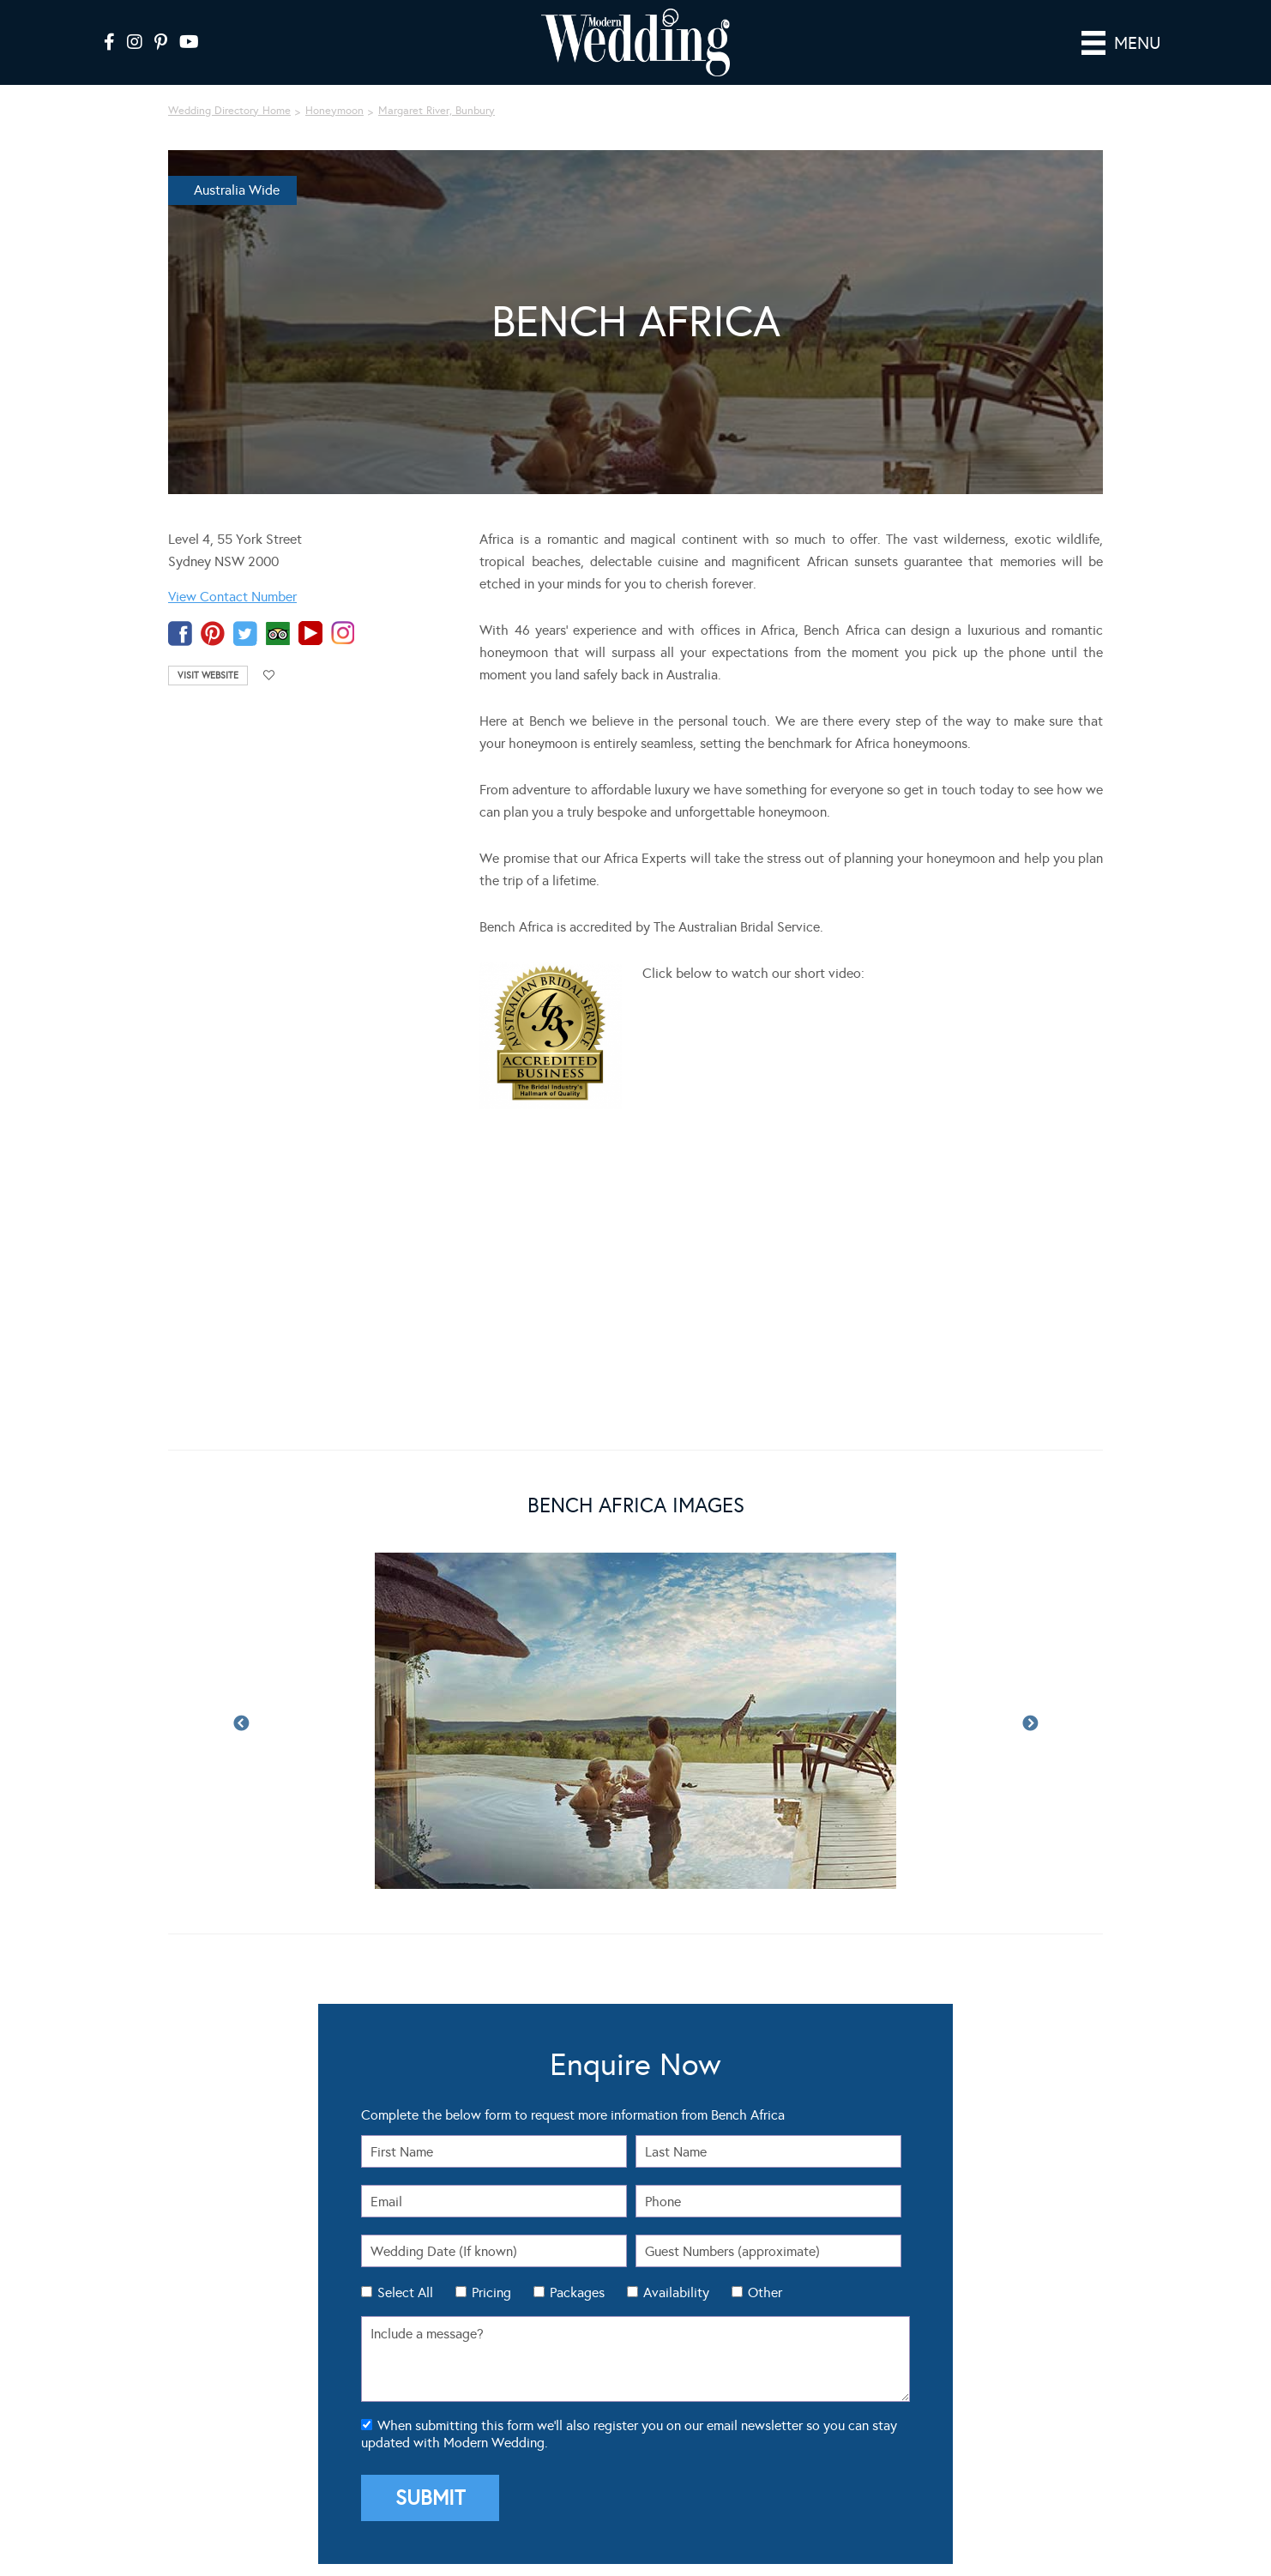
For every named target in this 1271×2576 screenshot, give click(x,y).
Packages (577, 2292)
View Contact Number (232, 596)
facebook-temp (180, 633)
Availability (676, 2292)
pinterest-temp (213, 633)
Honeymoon (334, 111)
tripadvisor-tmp (278, 633)
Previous (241, 1724)
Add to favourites (269, 676)
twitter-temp (245, 633)
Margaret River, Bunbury (436, 111)
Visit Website (208, 675)
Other (765, 2292)
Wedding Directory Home (229, 111)
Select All (405, 2292)
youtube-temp (310, 633)
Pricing (491, 2292)
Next (1030, 1724)
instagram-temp (343, 633)
